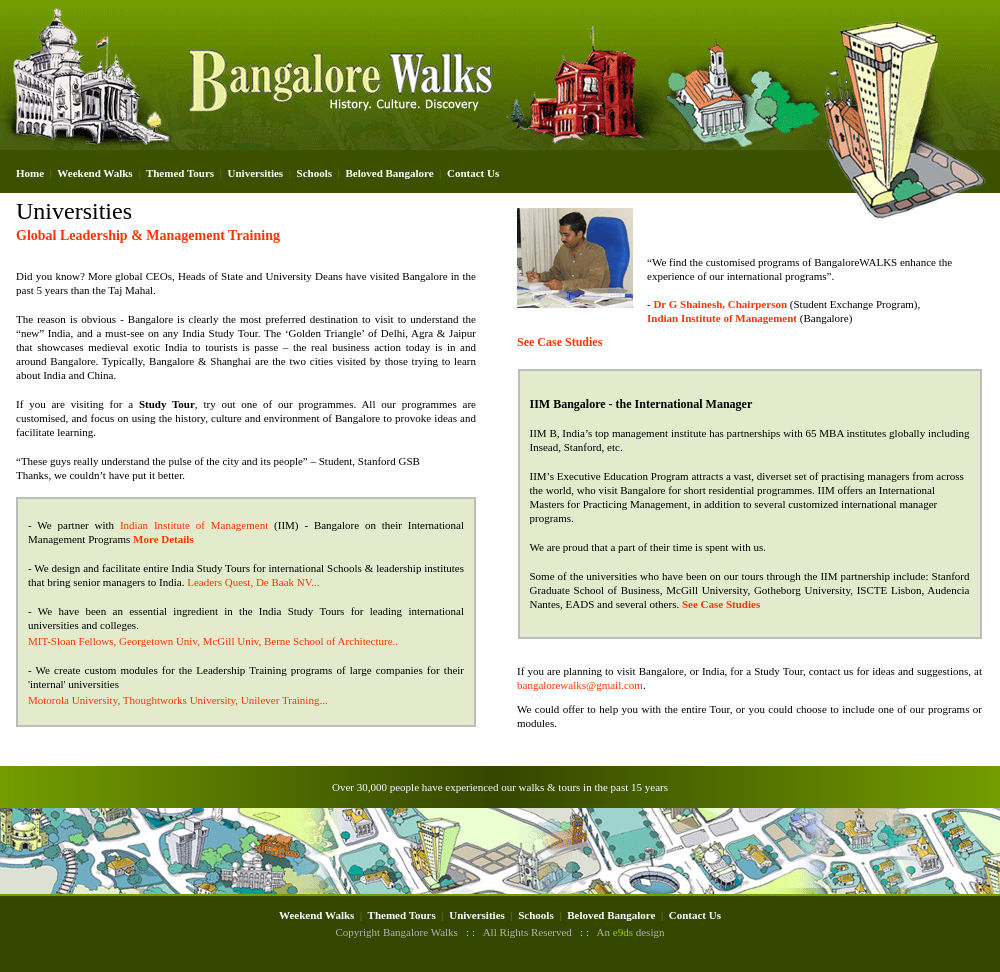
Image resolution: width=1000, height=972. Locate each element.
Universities (256, 173)
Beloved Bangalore (389, 173)
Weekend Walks (94, 173)
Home (30, 173)
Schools (314, 173)
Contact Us (473, 173)
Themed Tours (180, 173)
